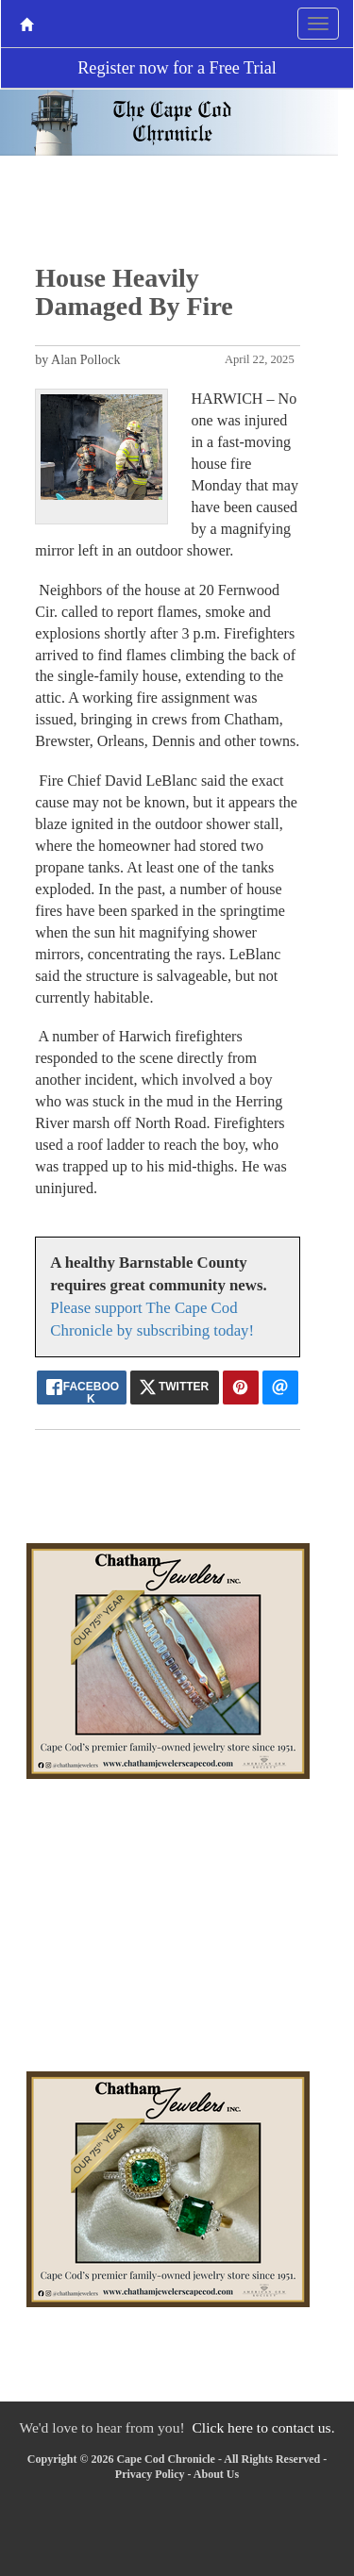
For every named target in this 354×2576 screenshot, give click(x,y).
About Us (216, 2474)
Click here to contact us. (263, 2427)
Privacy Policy (150, 2474)
